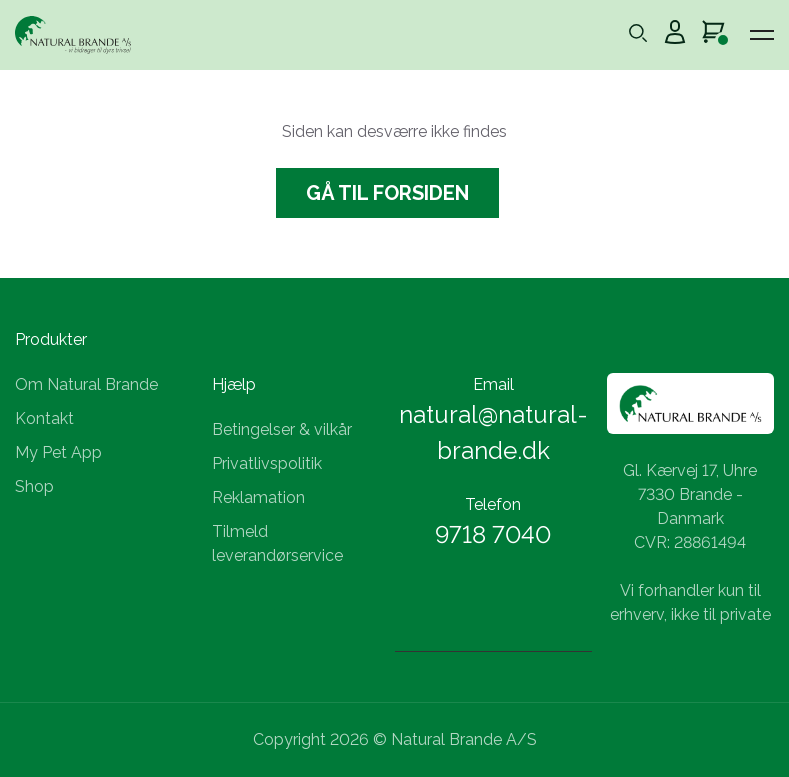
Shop (34, 486)
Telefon (493, 504)
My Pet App (58, 452)
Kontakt (44, 418)
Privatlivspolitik (267, 463)
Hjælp (234, 384)
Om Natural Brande (86, 384)
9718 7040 (493, 534)
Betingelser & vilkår (282, 429)
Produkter (51, 339)
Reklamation (258, 497)
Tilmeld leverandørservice (277, 543)
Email (493, 384)
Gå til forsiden (387, 193)
